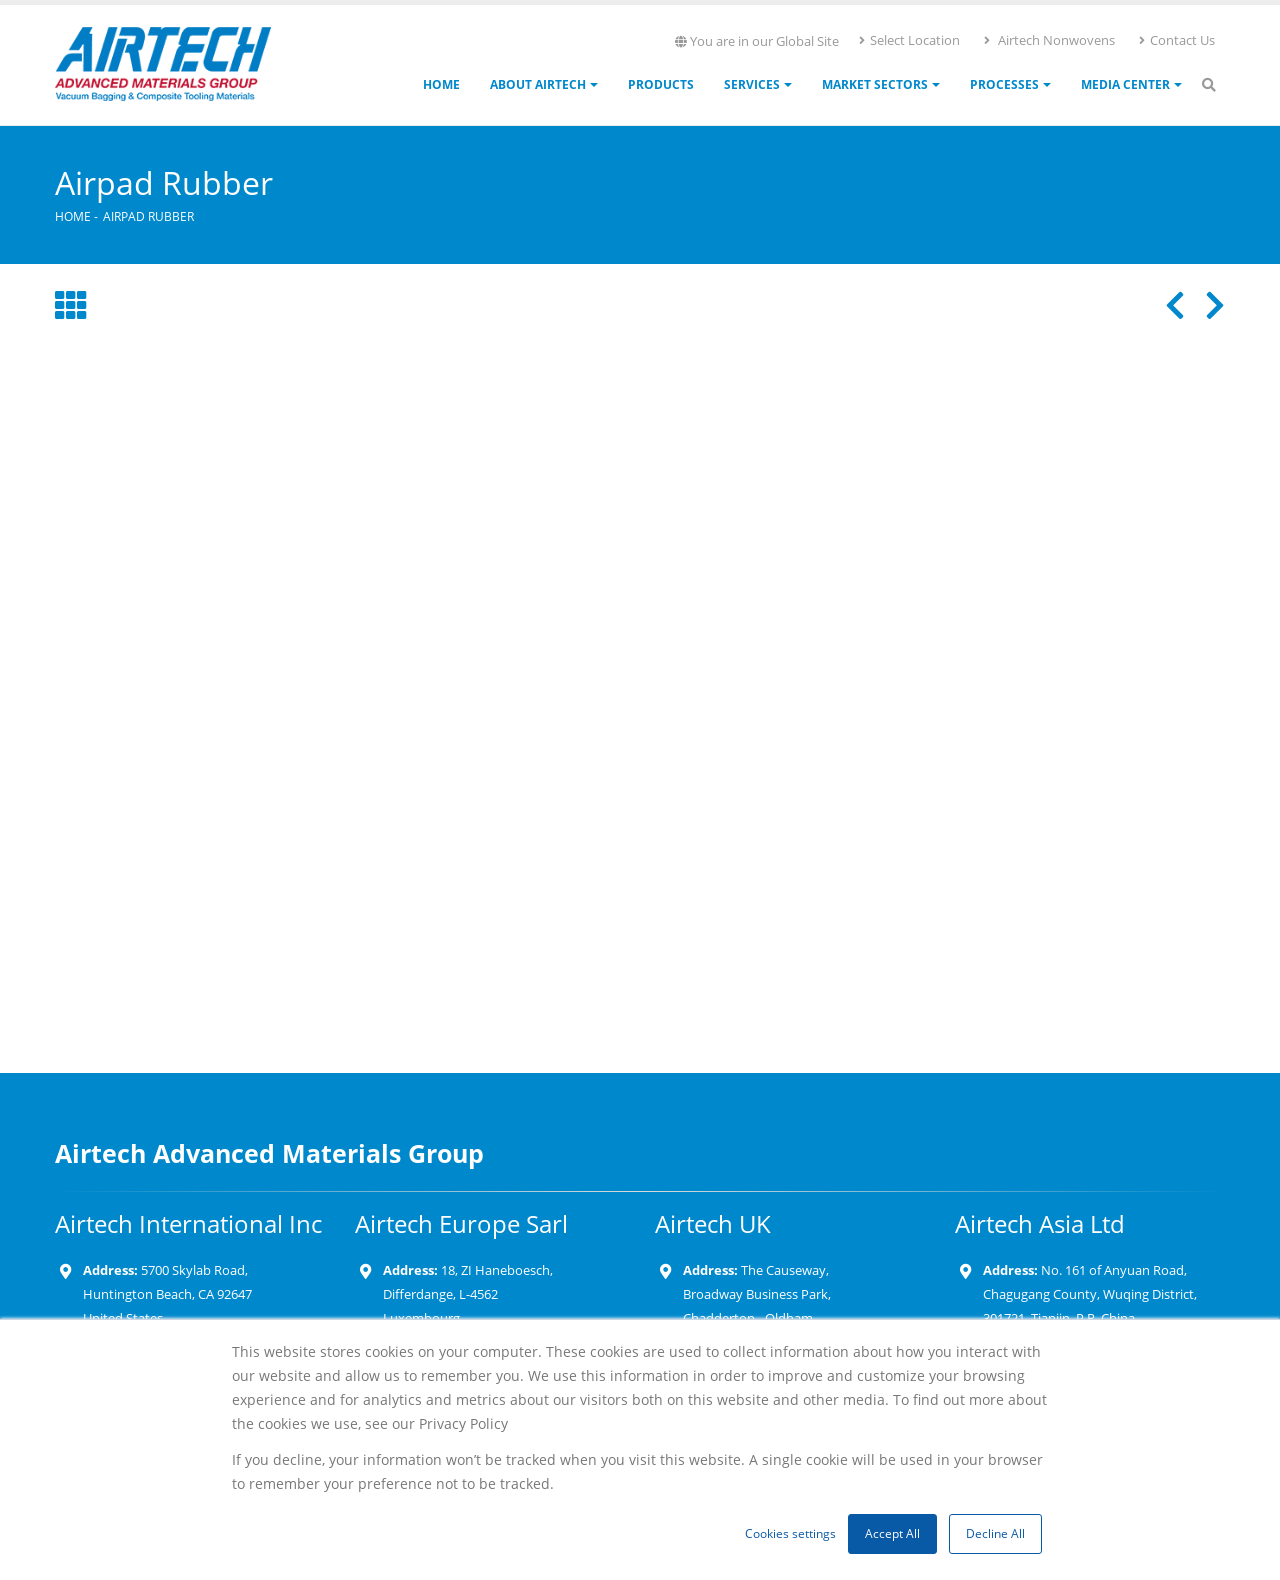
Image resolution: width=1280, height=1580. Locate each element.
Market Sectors (875, 84)
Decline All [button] (995, 1533)
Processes (1004, 84)
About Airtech (538, 84)
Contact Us (1176, 40)
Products (661, 84)
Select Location (908, 40)
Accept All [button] (892, 1533)
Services (752, 84)
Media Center (1125, 84)
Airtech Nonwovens (1048, 40)
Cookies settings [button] (790, 1533)
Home (441, 84)
